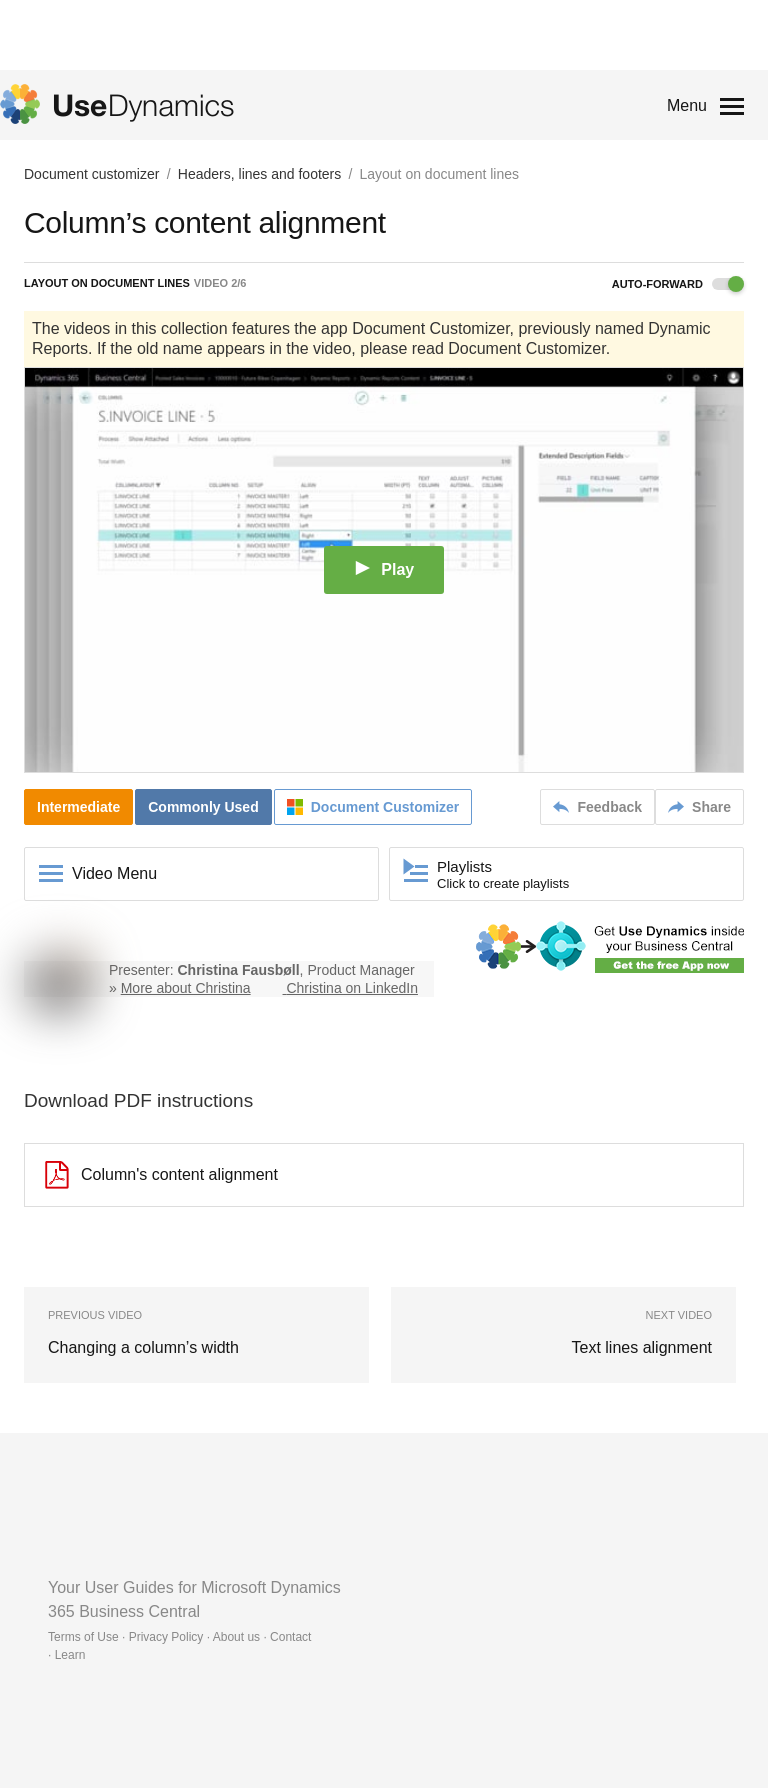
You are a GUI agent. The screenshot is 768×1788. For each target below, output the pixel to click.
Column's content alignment (161, 1175)
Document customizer (91, 174)
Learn (70, 1655)
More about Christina (186, 988)
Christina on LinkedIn (352, 988)
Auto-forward (678, 284)
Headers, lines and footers (259, 174)
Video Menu (114, 873)
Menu (687, 105)
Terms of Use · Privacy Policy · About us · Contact (179, 1637)
